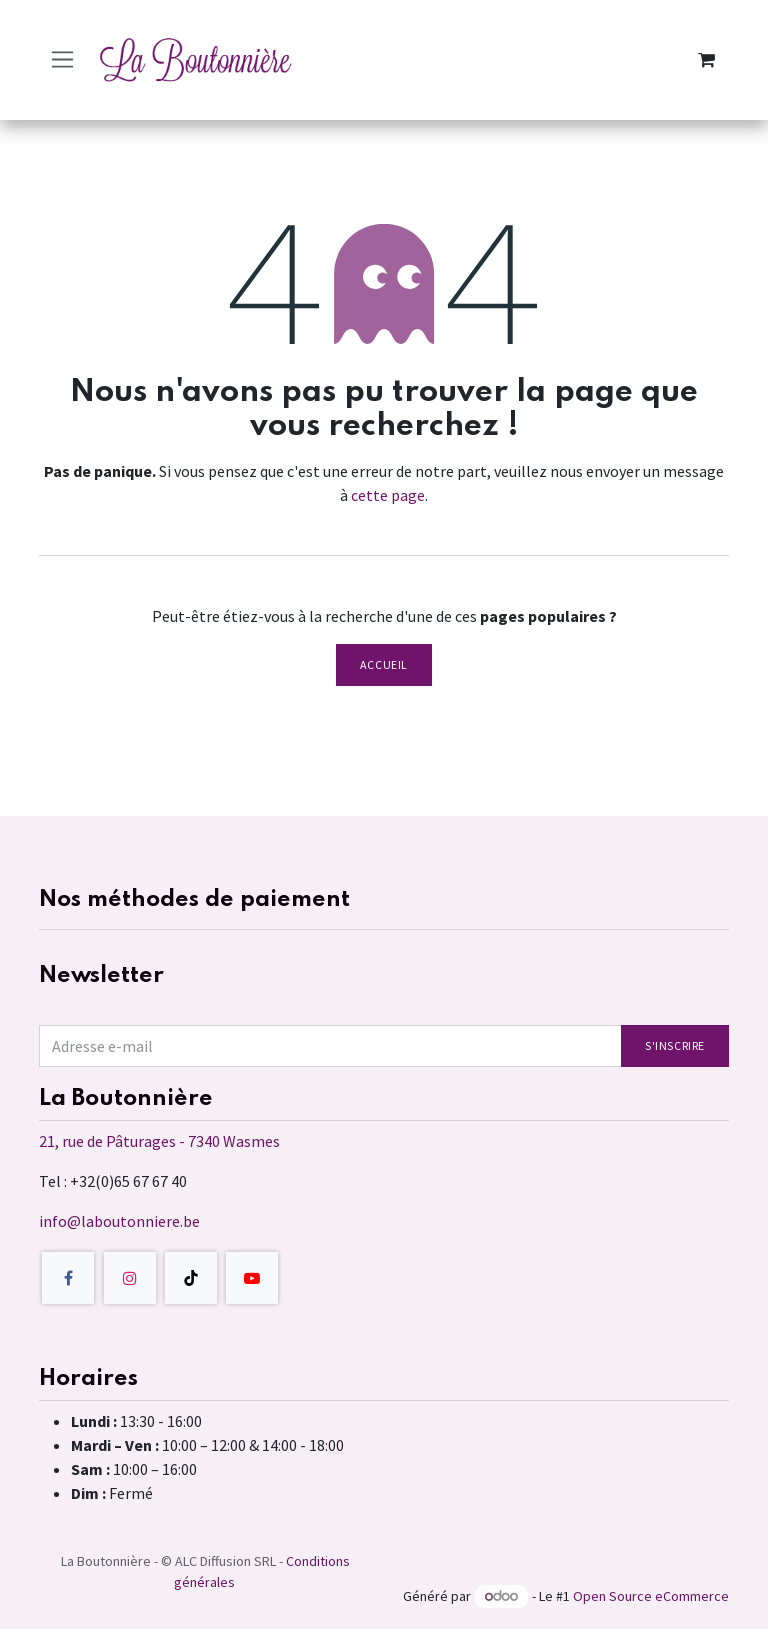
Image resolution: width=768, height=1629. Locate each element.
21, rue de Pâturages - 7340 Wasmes (159, 1141)
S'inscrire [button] (675, 1045)
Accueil (384, 664)
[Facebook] (68, 1278)
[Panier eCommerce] (706, 60)
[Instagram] (130, 1278)
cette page (388, 495)
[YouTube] (252, 1278)
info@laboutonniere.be (119, 1221)
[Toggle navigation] (62, 59)
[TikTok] (191, 1278)
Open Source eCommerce (651, 1596)
